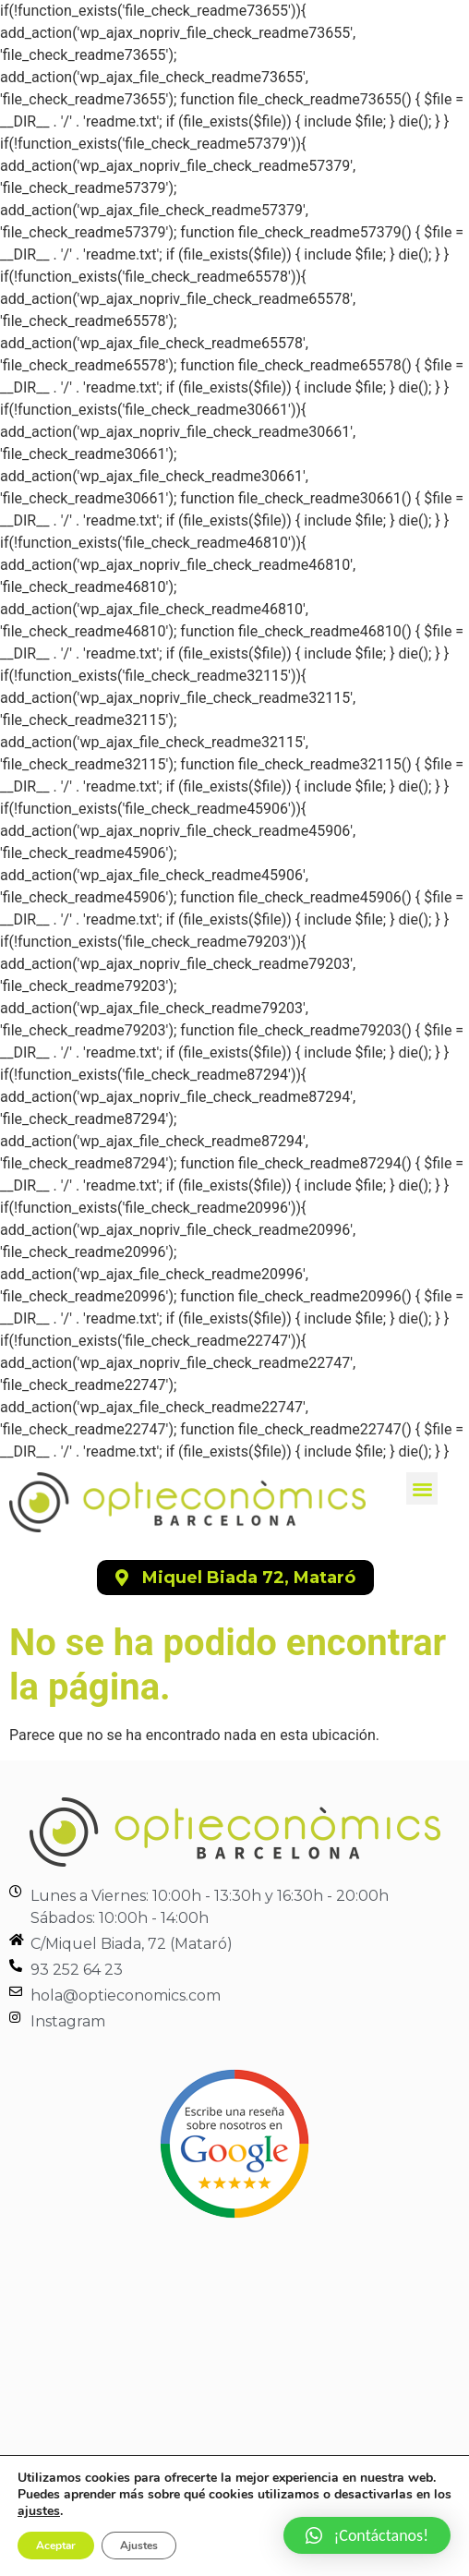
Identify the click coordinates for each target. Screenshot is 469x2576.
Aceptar (56, 2545)
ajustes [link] (39, 2511)
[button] (422, 1488)
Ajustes (139, 2545)
